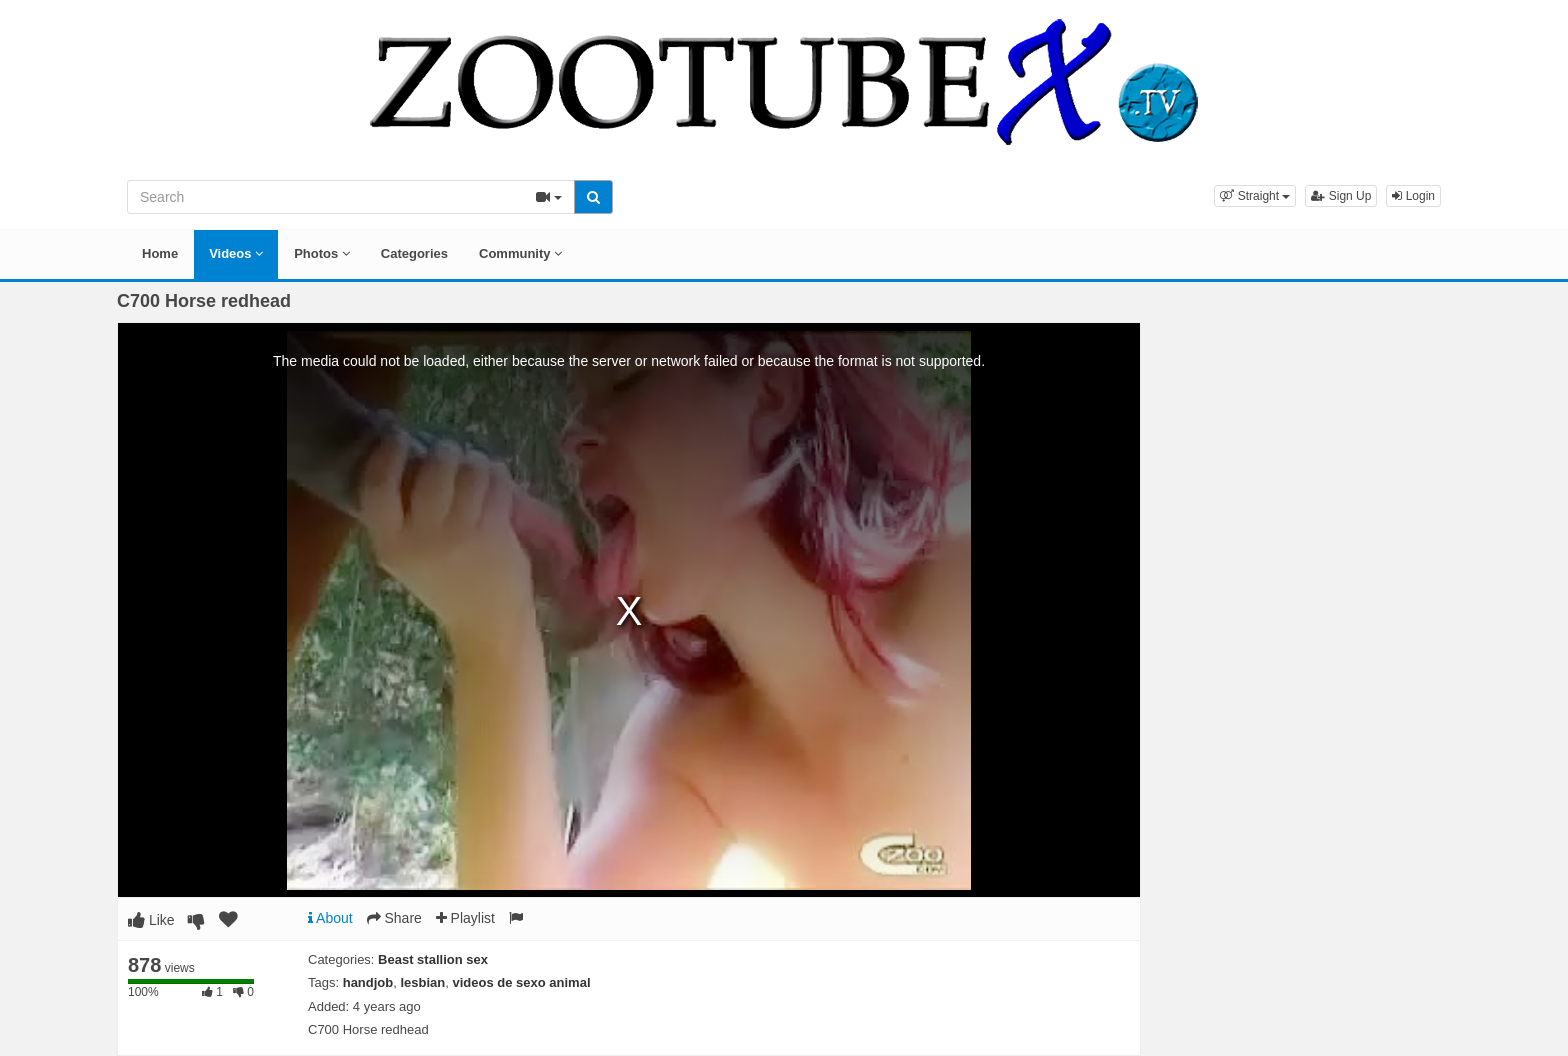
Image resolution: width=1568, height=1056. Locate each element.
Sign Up (1341, 196)
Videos (236, 253)
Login (1413, 196)
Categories (414, 253)
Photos (322, 253)
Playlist (465, 918)
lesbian (422, 982)
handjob (368, 982)
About (330, 918)
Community (520, 253)
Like (151, 920)
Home (160, 253)
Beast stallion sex (433, 959)
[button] (1255, 196)
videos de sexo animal (522, 982)
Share (394, 918)
